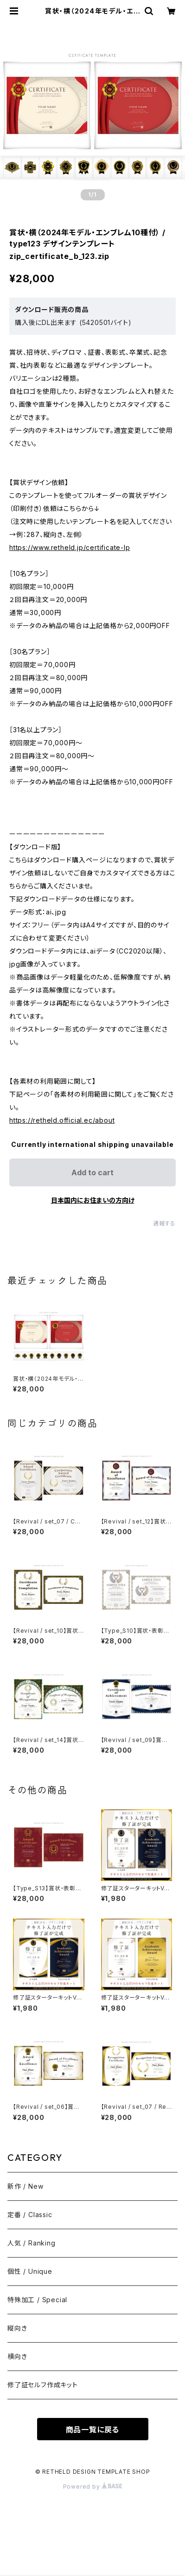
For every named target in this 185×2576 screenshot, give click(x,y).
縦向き (17, 2328)
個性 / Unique (29, 2271)
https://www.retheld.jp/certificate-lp (69, 547)
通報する (164, 1223)
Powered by (92, 2486)
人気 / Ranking (31, 2243)
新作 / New (25, 2186)
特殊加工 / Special (37, 2300)
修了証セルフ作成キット (42, 2385)
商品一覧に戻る (93, 2429)
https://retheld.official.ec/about (62, 1120)
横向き (17, 2356)
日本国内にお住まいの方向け (92, 1200)
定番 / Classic (29, 2214)
